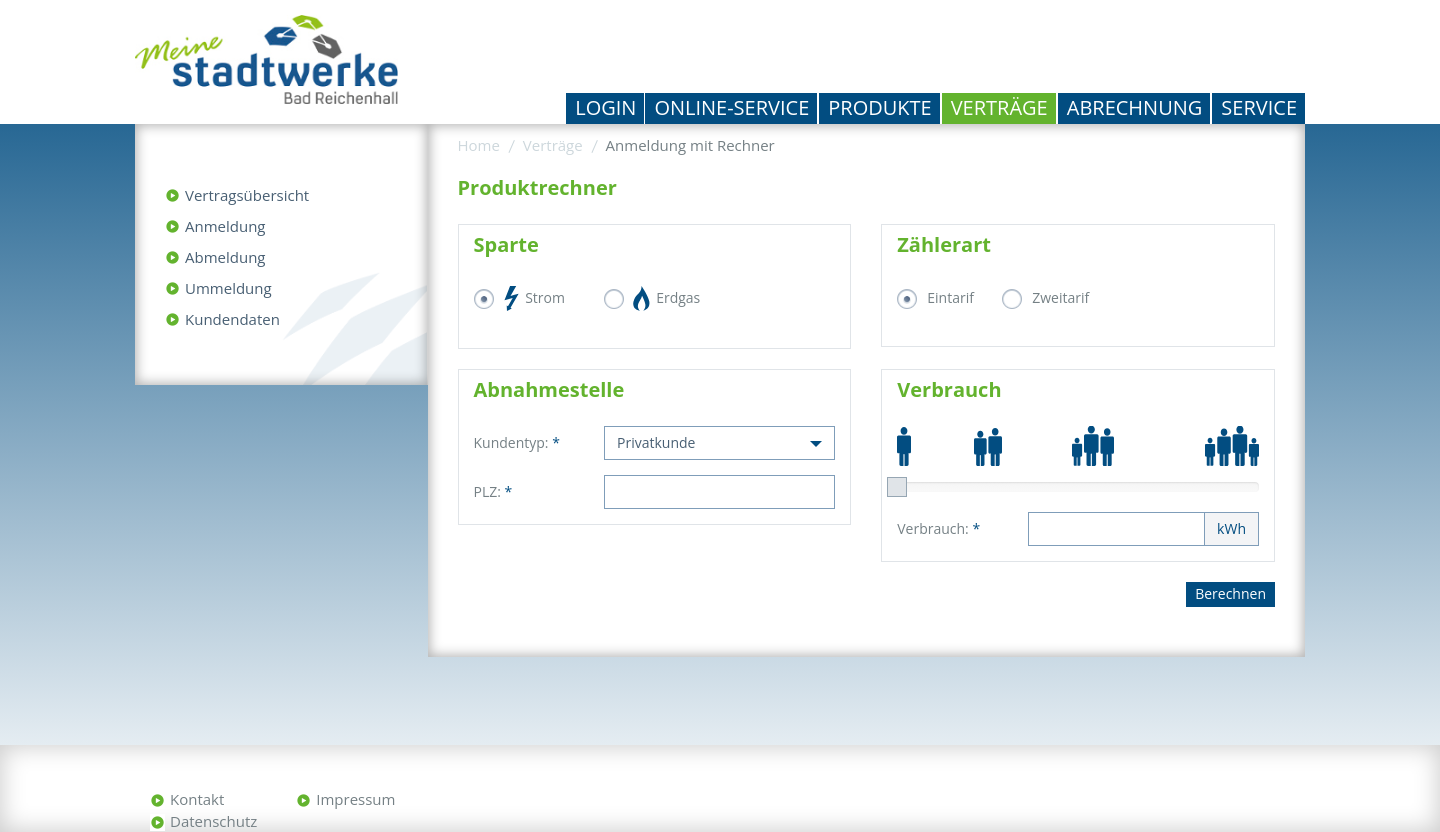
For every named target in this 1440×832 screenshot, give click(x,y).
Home (479, 145)
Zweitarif (1060, 297)
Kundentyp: (517, 442)
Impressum (355, 799)
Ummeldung (228, 288)
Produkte (879, 107)
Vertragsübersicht (247, 195)
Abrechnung (1135, 107)
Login (605, 107)
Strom (534, 299)
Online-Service (731, 107)
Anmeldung (225, 226)
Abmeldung (225, 257)
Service (1259, 107)
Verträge (999, 107)
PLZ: (493, 491)
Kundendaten (232, 319)
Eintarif (950, 297)
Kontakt (197, 799)
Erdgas (667, 299)
